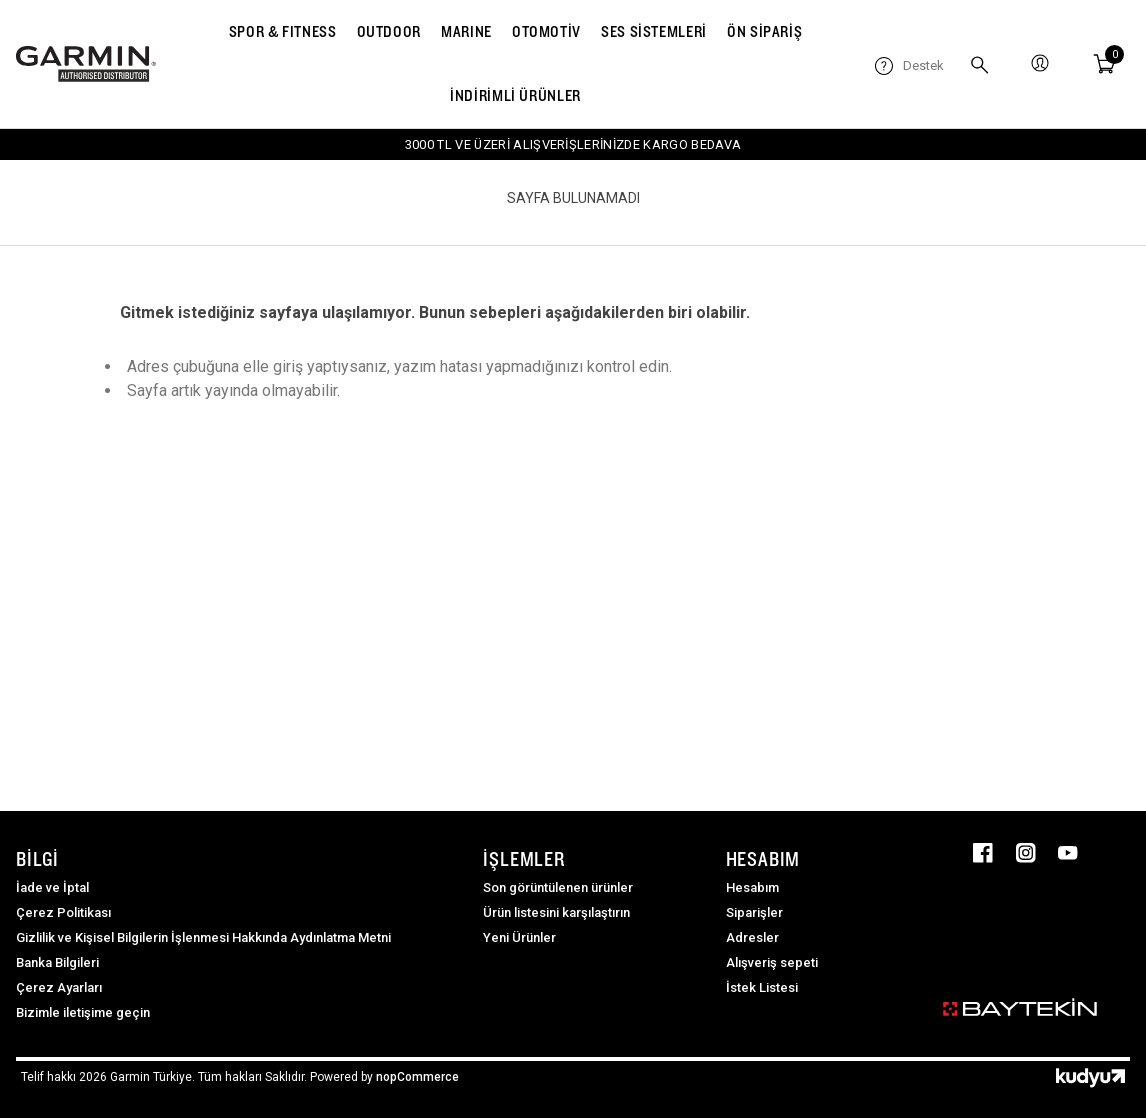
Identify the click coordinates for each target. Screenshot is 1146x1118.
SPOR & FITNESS (283, 31)
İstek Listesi (762, 987)
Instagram (1026, 853)
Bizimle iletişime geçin (83, 1012)
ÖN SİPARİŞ (764, 31)
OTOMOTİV (546, 31)
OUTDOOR (389, 31)
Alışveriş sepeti (772, 962)
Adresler (752, 937)
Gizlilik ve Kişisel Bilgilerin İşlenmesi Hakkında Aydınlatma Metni (203, 937)
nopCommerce (417, 1077)
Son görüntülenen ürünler (558, 887)
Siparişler (754, 912)
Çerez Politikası (63, 912)
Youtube (1068, 853)
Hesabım (752, 887)
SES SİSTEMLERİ (654, 31)
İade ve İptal (52, 887)
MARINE (466, 31)
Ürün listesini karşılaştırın (556, 912)
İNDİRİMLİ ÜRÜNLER (515, 95)
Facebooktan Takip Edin (983, 853)
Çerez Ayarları (59, 987)
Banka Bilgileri (57, 962)
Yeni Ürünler (519, 937)
